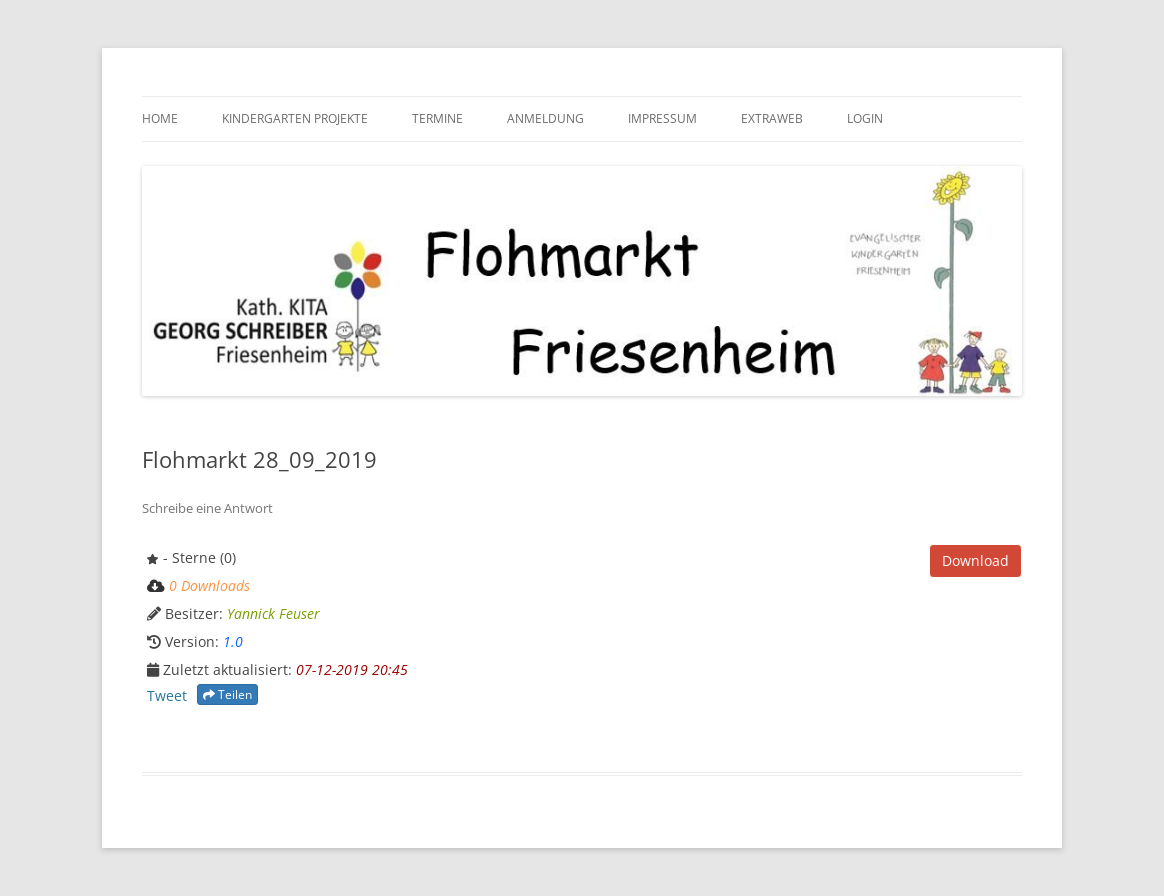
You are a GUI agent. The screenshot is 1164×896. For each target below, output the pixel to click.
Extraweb (772, 118)
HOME (160, 118)
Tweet (167, 695)
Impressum (662, 118)
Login (865, 118)
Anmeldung (545, 118)
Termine (437, 118)
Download (975, 560)
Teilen (227, 694)
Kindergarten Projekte (295, 118)
